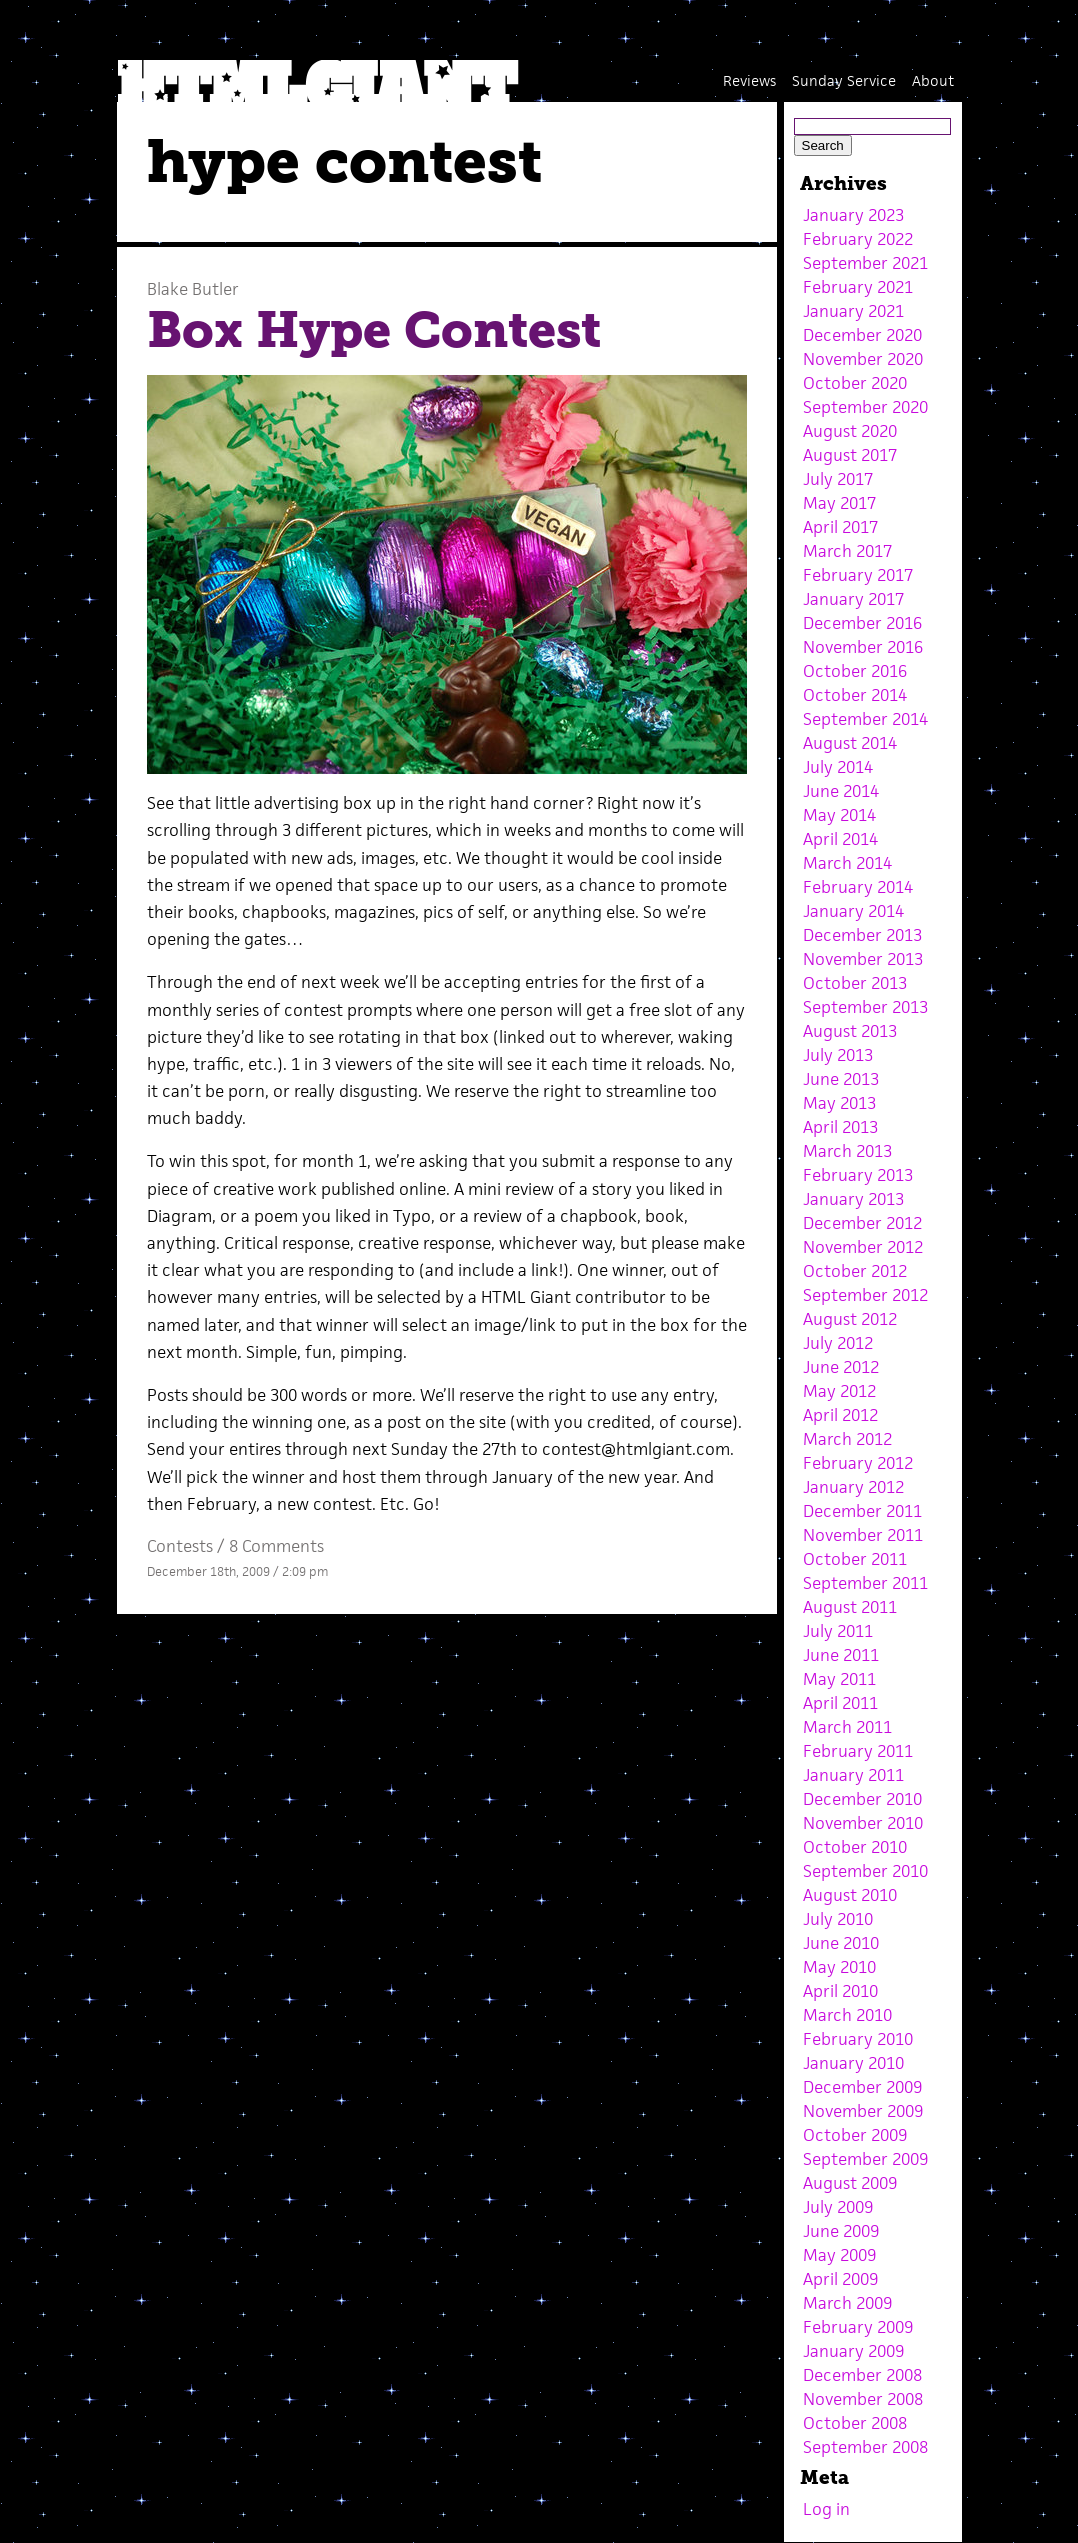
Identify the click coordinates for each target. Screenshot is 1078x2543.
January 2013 (853, 1199)
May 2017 (839, 503)
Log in (826, 2509)
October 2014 (855, 695)
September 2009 (865, 2159)
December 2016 (862, 623)
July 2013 (838, 1055)
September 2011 (865, 1583)
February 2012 (858, 1463)
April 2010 (840, 1991)
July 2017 (838, 479)
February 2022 (858, 239)
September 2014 (865, 719)
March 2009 (847, 2303)
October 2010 (855, 1847)
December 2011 (862, 1511)
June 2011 (841, 1655)
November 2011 (863, 1535)
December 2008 (862, 2375)
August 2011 (850, 1607)
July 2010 (838, 1919)
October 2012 (855, 1271)
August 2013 (850, 1031)
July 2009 (838, 2207)
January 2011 (853, 1775)
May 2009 (839, 2255)
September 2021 (865, 263)
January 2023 (853, 215)
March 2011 (847, 1727)
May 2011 (839, 1679)
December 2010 (862, 1799)
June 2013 (841, 1079)
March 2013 (847, 1151)
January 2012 (853, 1487)
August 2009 (850, 2183)
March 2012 (847, 1439)
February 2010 (858, 2039)
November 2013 (863, 959)
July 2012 (838, 1343)
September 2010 (865, 1871)
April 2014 (840, 839)
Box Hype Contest (374, 330)
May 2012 (839, 1391)
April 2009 (840, 2279)
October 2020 (855, 383)
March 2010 (847, 2015)
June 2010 (841, 1943)
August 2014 (850, 743)
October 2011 (855, 1559)
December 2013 (862, 935)
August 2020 (850, 431)
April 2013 (840, 1127)
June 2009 (841, 2231)
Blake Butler (193, 289)
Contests (180, 1546)
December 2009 (862, 2087)
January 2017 (853, 599)
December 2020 (862, 335)
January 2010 (853, 2063)
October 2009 (855, 2135)
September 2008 (865, 2447)
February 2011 (858, 1751)
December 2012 (862, 1223)
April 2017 (840, 527)
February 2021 (858, 287)
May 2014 (839, 815)
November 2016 (863, 647)
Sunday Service (844, 80)
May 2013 (839, 1103)
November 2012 (863, 1247)
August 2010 (850, 1895)
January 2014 (853, 911)
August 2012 (850, 1319)
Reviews (749, 80)
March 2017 (847, 551)
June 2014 (841, 791)
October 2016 (855, 671)
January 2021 (853, 311)
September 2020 (865, 407)
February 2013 (858, 1175)
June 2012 (841, 1367)
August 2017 (850, 455)
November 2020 (863, 359)
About (933, 80)
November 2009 (863, 2111)
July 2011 (838, 1631)
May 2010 (839, 1967)
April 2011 (840, 1703)
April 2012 (840, 1415)
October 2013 (855, 983)
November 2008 (863, 2399)
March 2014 (847, 863)
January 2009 (853, 2351)
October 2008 (855, 2423)
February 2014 (858, 887)
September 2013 (865, 1007)
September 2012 (865, 1295)
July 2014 (838, 767)
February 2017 (858, 575)
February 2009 (858, 2327)
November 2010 (863, 1823)
